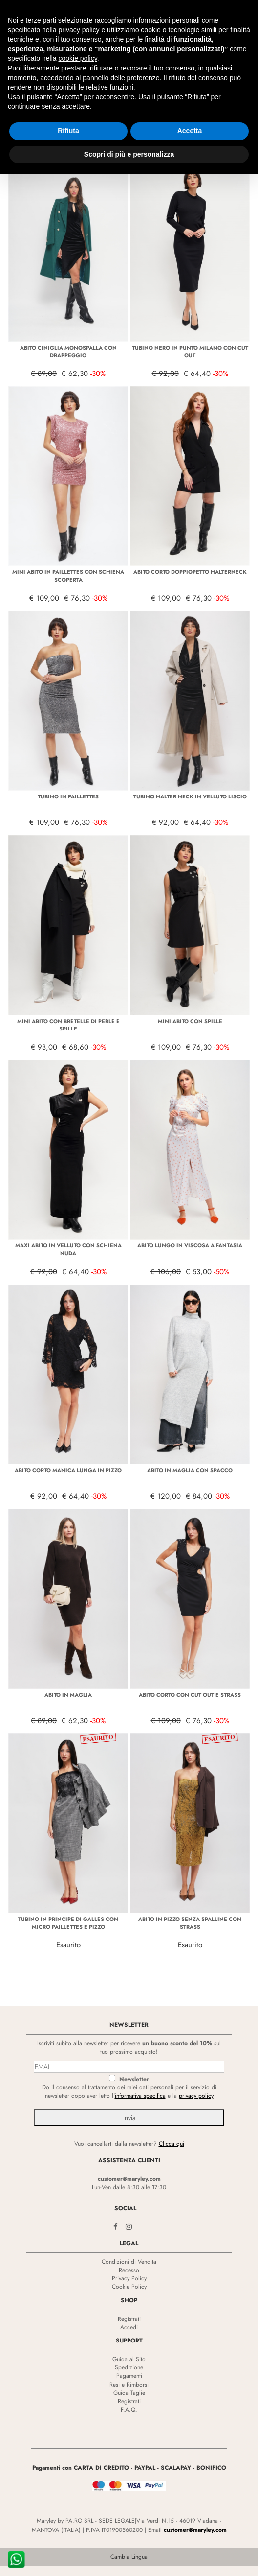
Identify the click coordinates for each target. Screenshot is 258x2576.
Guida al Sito (129, 2359)
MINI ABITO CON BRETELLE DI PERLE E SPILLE (68, 1025)
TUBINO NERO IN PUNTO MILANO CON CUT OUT (190, 351)
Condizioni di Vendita (129, 2261)
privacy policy (196, 2095)
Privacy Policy (129, 2278)
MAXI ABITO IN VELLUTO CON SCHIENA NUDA (68, 1249)
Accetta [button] (189, 131)
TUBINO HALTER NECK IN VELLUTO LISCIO (190, 796)
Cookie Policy (129, 2286)
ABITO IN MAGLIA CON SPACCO (190, 1470)
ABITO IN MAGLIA (68, 1695)
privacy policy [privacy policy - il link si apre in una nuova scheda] (79, 30)
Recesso (129, 2270)
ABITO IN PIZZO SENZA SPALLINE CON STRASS (189, 1923)
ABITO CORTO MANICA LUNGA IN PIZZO (68, 1470)
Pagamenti (129, 2375)
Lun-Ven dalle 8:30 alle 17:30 (129, 2187)
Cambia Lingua (129, 2557)
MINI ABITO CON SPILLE (190, 1021)
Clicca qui (171, 2143)
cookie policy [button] (78, 58)
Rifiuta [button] (68, 131)
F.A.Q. (129, 2409)
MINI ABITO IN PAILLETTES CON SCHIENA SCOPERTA (68, 576)
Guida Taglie (129, 2393)
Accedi (129, 2327)
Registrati (129, 2319)
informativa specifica (140, 2095)
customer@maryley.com (129, 2179)
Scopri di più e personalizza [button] (129, 154)
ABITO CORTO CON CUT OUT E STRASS (190, 1695)
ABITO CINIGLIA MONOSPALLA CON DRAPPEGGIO (68, 351)
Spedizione (129, 2367)
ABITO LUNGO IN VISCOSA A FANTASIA (189, 1245)
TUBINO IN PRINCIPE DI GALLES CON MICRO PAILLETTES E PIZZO (68, 1923)
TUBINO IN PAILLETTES (68, 796)
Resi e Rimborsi (129, 2384)
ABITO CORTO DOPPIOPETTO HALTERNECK (190, 572)
